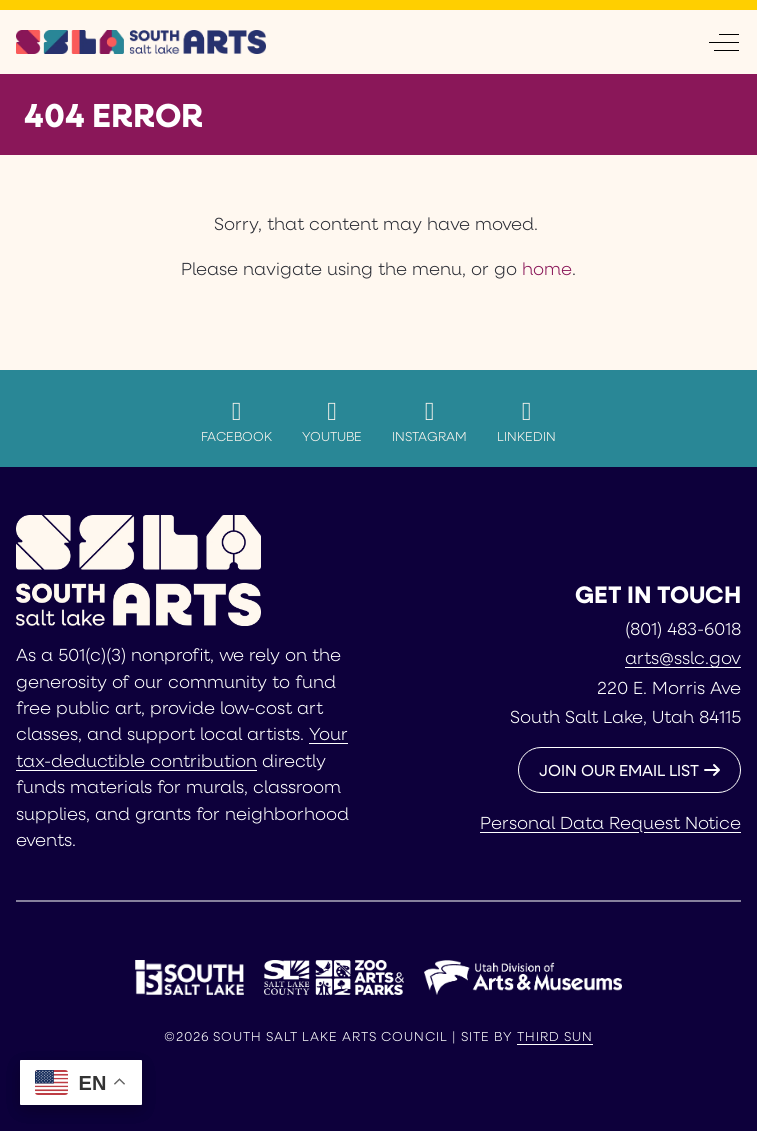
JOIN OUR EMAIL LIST (619, 769)
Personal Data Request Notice (610, 822)
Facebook (236, 421)
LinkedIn (526, 421)
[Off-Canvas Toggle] (724, 42)
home (547, 268)
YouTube (332, 421)
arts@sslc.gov (683, 657)
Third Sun (555, 1036)
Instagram (429, 421)
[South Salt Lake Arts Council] (141, 42)
